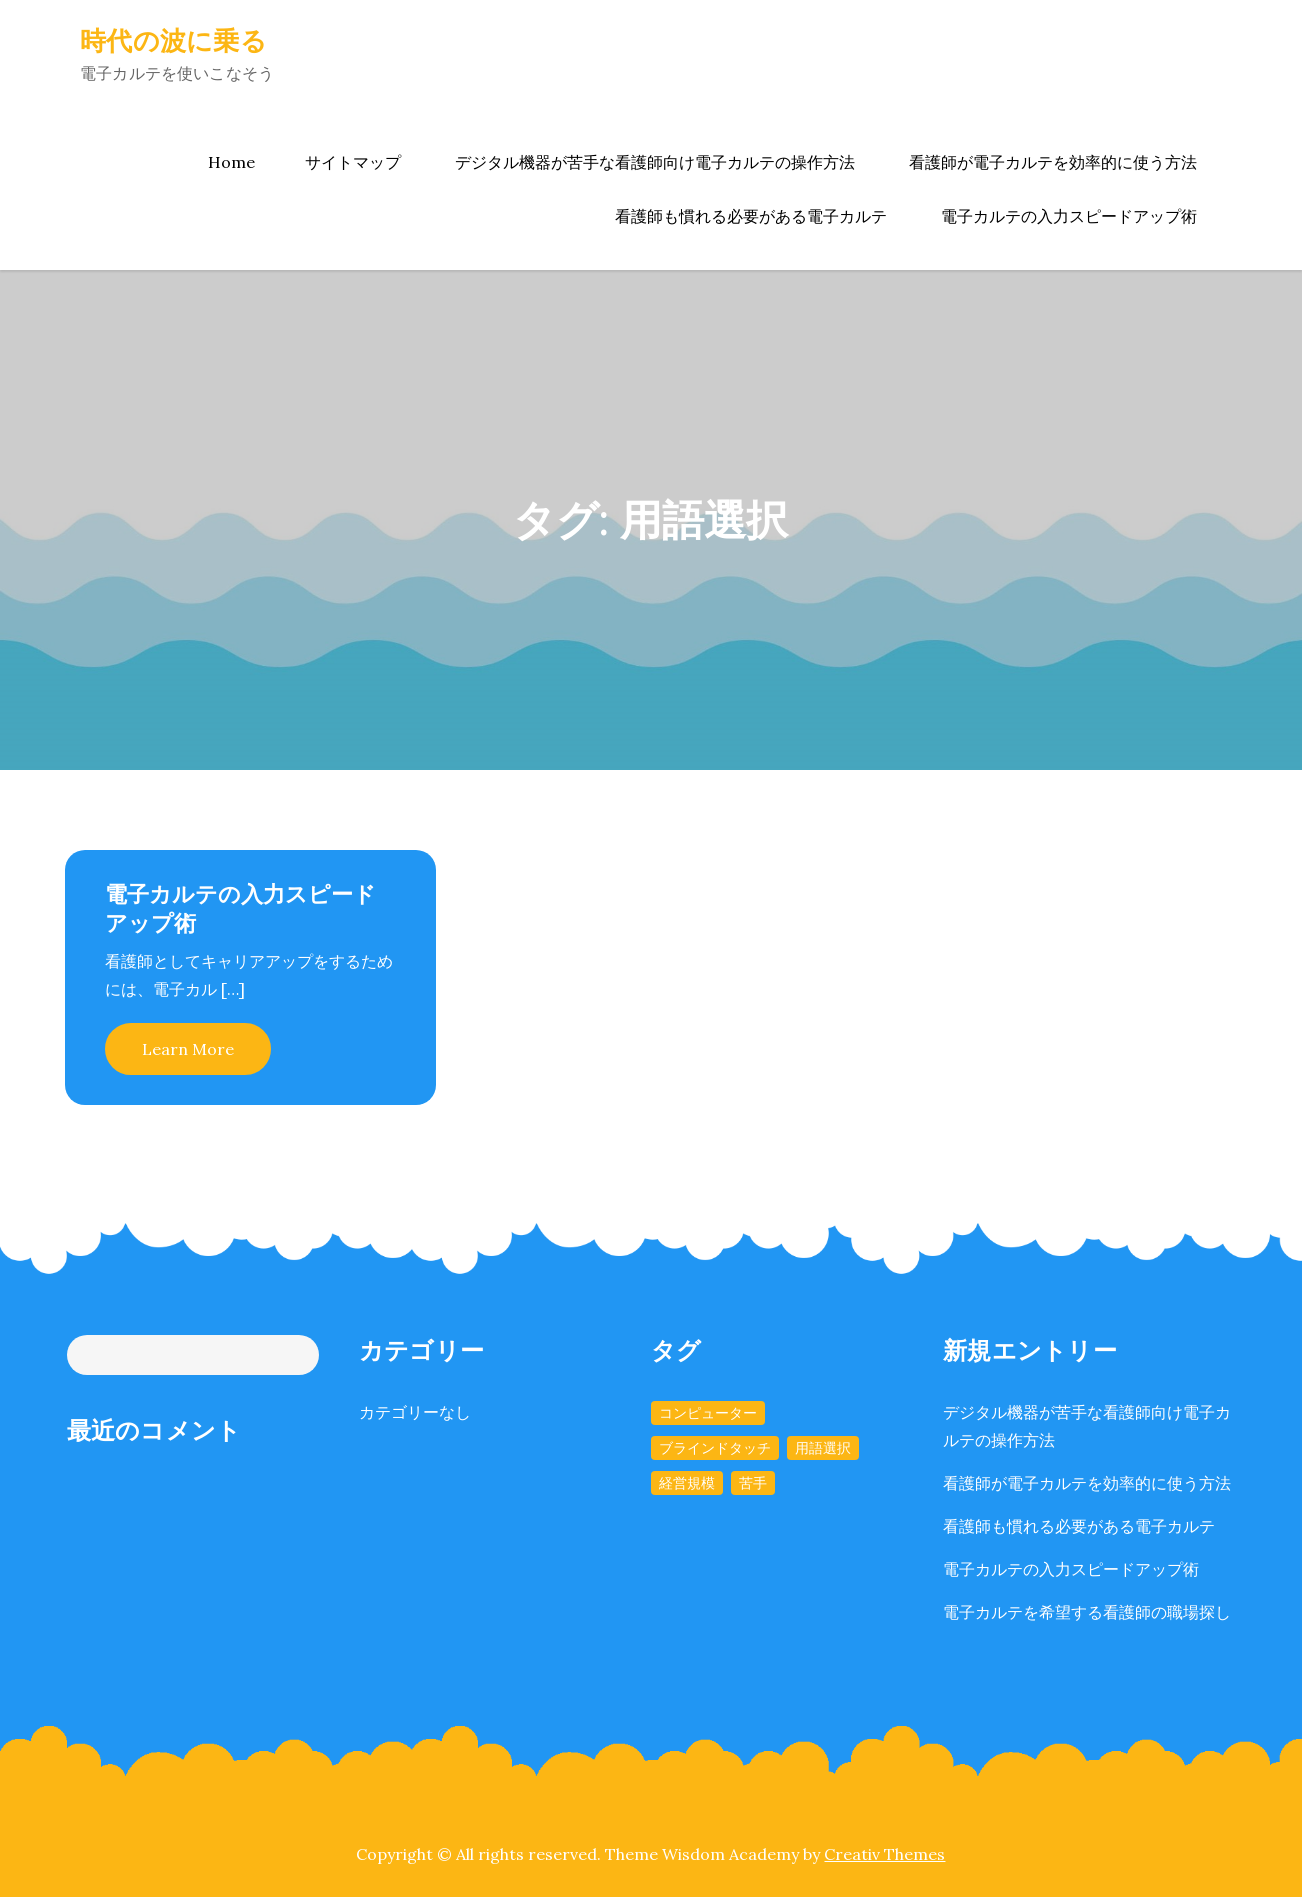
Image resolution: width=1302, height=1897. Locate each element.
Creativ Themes (884, 1854)
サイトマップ (353, 162)
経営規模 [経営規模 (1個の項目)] (687, 1483)
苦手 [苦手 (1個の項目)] (753, 1483)
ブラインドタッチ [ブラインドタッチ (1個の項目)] (715, 1448)
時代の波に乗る (173, 40)
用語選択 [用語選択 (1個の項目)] (823, 1448)
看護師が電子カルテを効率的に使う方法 (1053, 162)
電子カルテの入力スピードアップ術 (1069, 216)
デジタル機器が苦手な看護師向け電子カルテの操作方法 (655, 162)
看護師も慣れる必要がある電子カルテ (751, 216)
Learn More (188, 1049)
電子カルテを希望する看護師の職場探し (1087, 1612)
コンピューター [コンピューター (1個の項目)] (708, 1413)
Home (231, 162)
